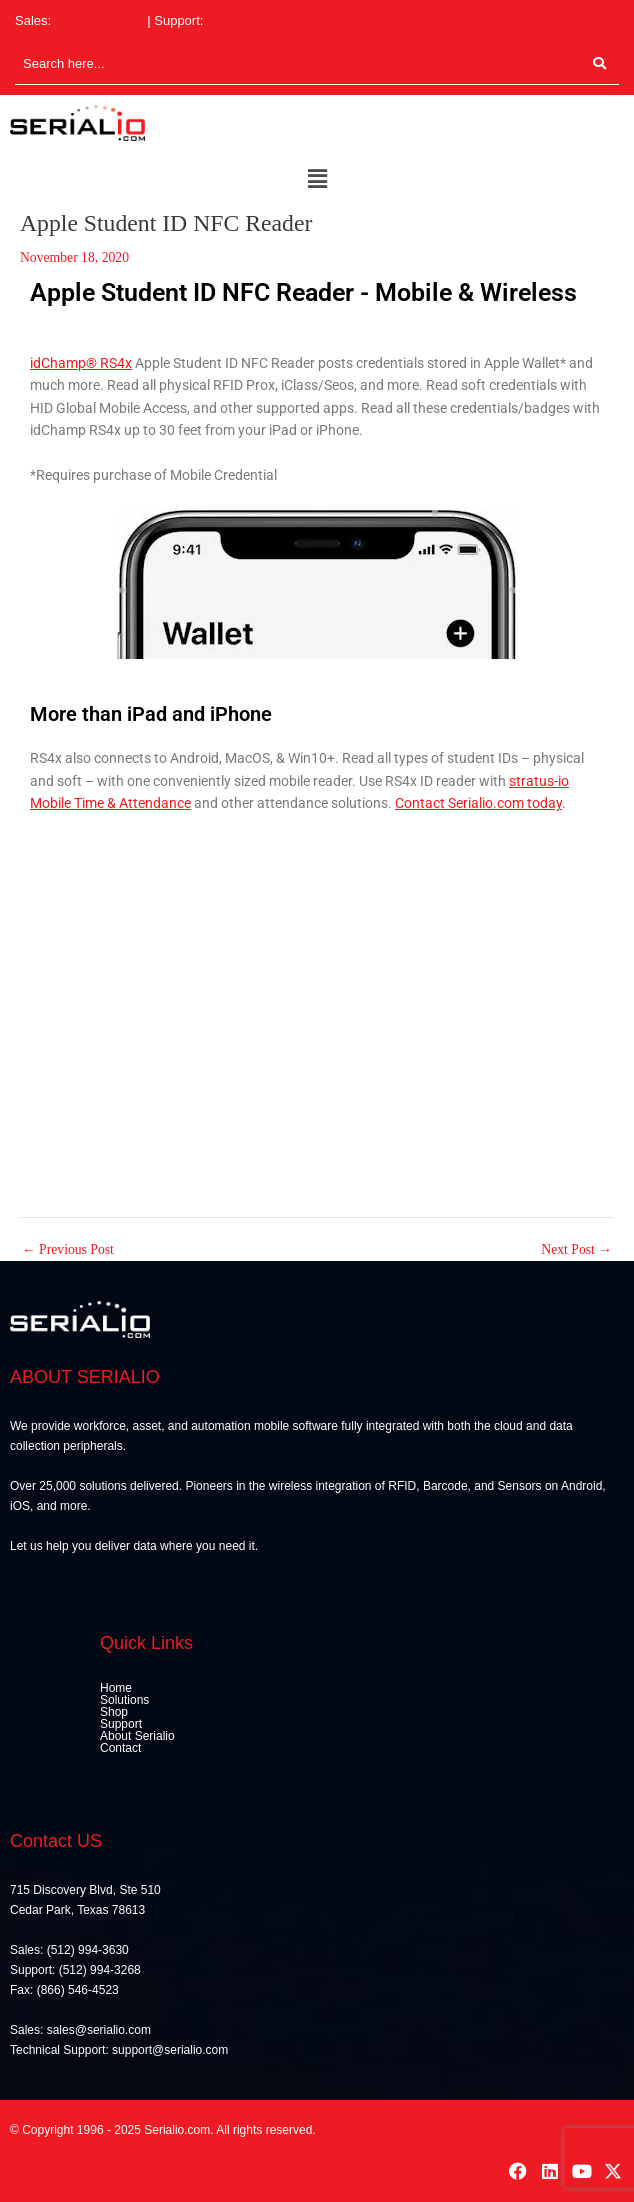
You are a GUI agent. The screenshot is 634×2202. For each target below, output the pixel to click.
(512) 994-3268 (251, 20)
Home (116, 1688)
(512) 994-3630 (99, 20)
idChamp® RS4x (81, 363)
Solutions (124, 1700)
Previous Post (68, 1250)
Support (121, 1724)
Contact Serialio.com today (478, 803)
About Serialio (137, 1736)
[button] (317, 180)
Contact (120, 1748)
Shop (114, 1712)
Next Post (576, 1250)
